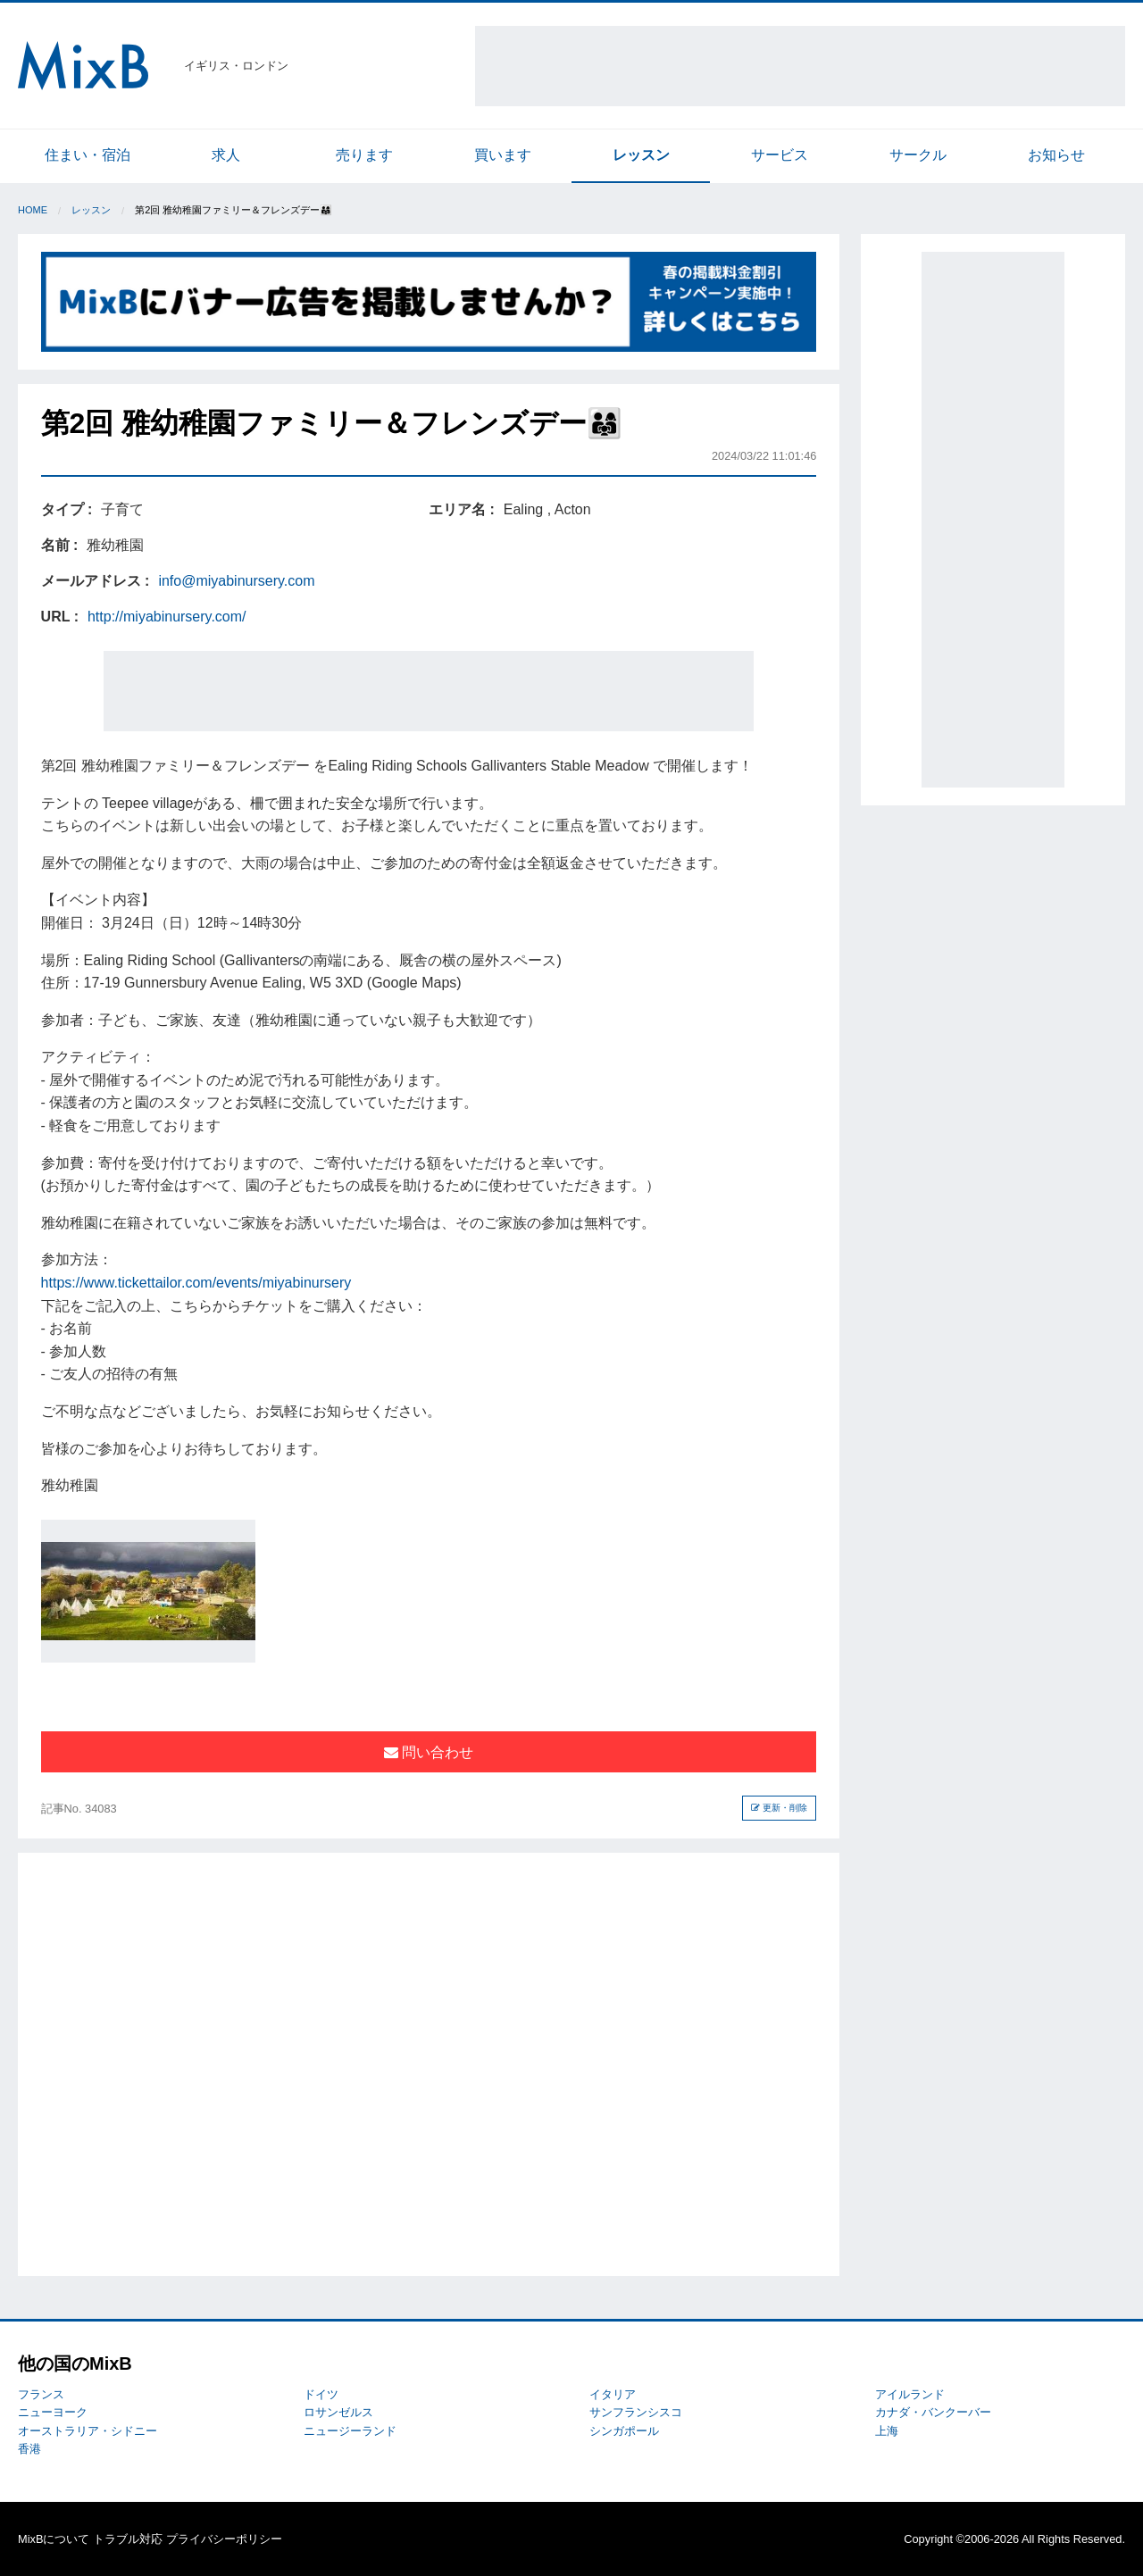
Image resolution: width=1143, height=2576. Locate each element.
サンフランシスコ (635, 2412)
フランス (41, 2394)
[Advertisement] (800, 66)
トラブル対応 (128, 2539)
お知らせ (1056, 155)
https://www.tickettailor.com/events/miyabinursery (196, 1282)
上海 (886, 2431)
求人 (226, 155)
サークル (918, 155)
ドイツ (321, 2394)
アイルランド (910, 2394)
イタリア (612, 2394)
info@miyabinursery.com (236, 580)
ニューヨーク (53, 2412)
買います (502, 155)
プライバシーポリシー (224, 2539)
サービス (779, 155)
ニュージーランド (350, 2431)
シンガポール (624, 2431)
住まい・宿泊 (87, 155)
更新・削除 (779, 1808)
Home (32, 209)
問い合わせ (428, 1752)
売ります (364, 155)
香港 (29, 2448)
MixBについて (53, 2539)
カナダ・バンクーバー (933, 2412)
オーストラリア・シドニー (87, 2431)
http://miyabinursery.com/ (167, 616)
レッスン (641, 155)
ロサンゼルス (338, 2412)
